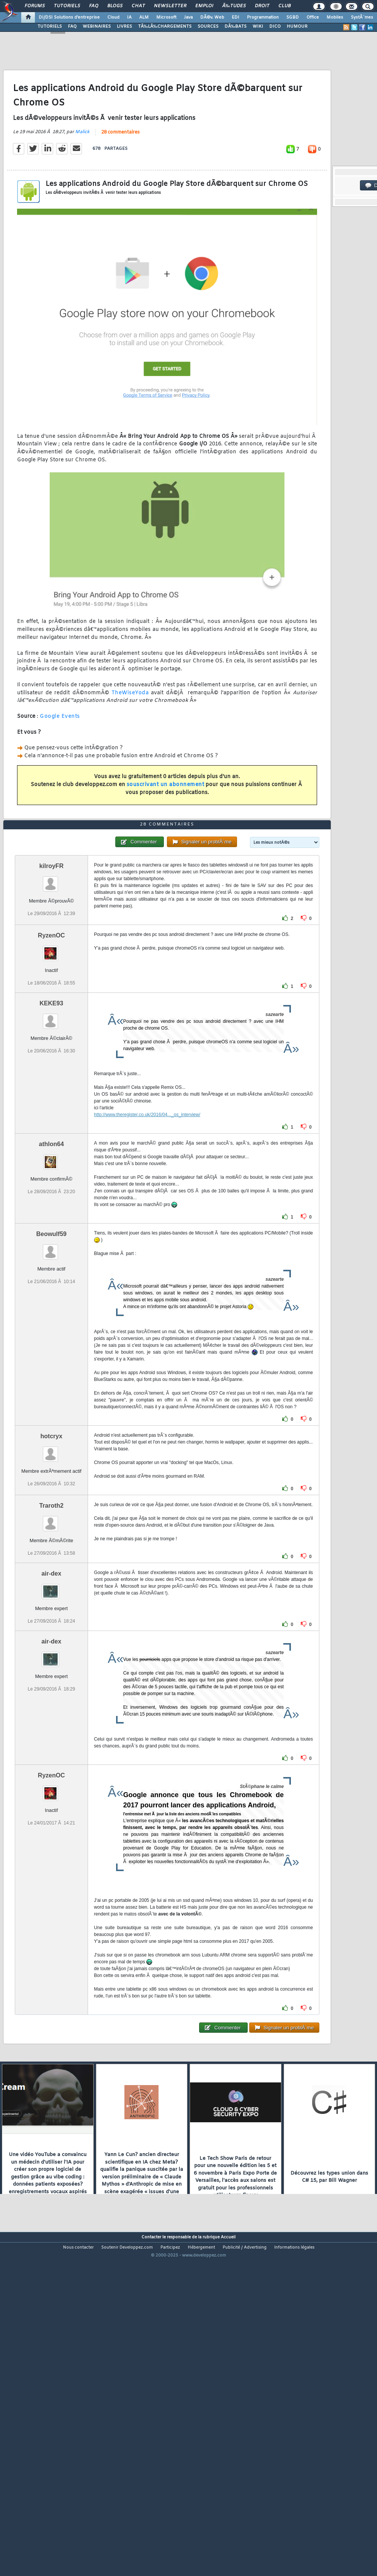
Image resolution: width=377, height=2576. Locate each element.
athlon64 (51, 1276)
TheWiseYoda (130, 737)
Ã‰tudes (234, 6)
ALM (144, 17)
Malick (82, 176)
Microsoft (166, 17)
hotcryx (52, 1568)
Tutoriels (67, 6)
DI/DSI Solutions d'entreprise (69, 17)
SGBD (292, 17)
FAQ (93, 6)
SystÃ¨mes (362, 17)
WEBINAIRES (97, 26)
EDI (235, 17)
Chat (138, 6)
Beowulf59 (51, 1366)
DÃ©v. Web (212, 17)
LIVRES (124, 26)
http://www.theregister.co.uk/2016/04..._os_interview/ (147, 1247)
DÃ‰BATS (236, 26)
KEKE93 (51, 1135)
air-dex (51, 1706)
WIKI (258, 26)
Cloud (113, 17)
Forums (35, 6)
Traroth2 (51, 1638)
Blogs (115, 6)
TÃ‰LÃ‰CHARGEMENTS (165, 26)
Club (284, 6)
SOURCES (208, 26)
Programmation (263, 17)
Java (188, 17)
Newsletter (170, 6)
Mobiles (335, 17)
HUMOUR (297, 26)
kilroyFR (51, 998)
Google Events (60, 760)
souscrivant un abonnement (165, 829)
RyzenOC (51, 1068)
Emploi (204, 6)
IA (129, 17)
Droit (262, 6)
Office (312, 17)
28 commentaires (120, 176)
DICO (275, 26)
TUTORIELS (50, 26)
